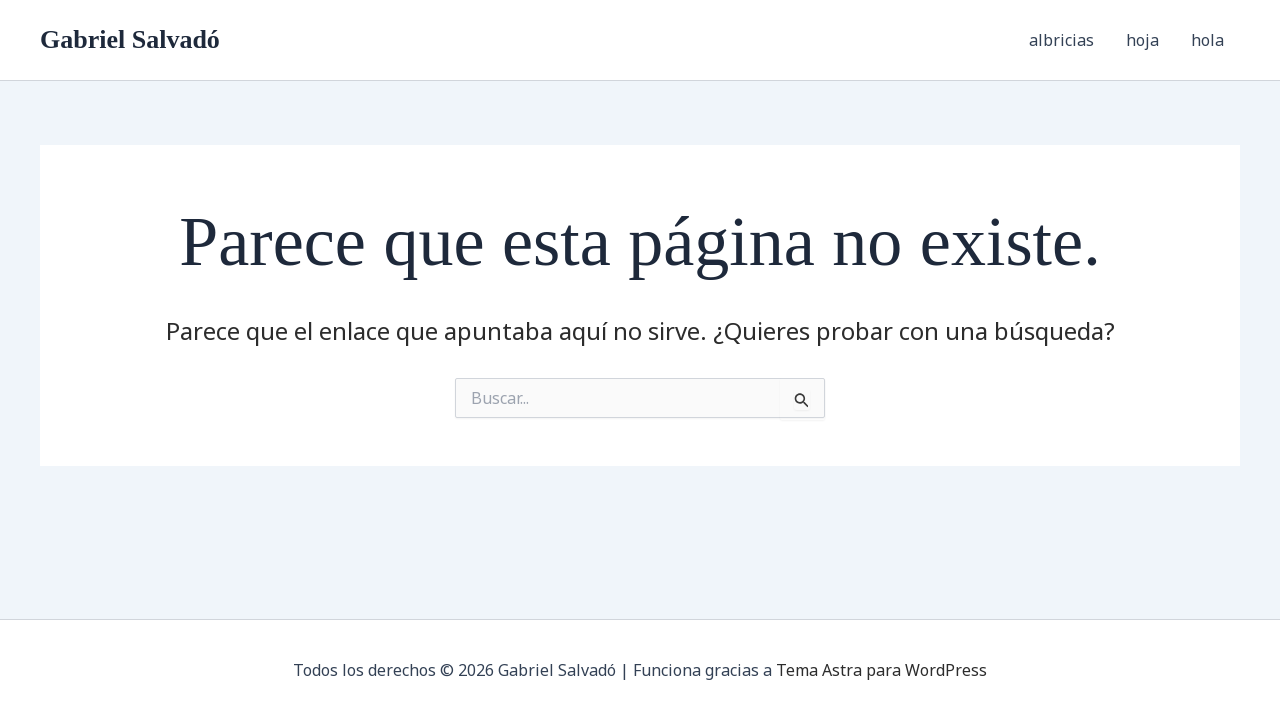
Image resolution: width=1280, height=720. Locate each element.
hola (1207, 40)
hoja (1142, 40)
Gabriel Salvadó (130, 39)
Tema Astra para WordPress (881, 670)
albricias (1061, 40)
